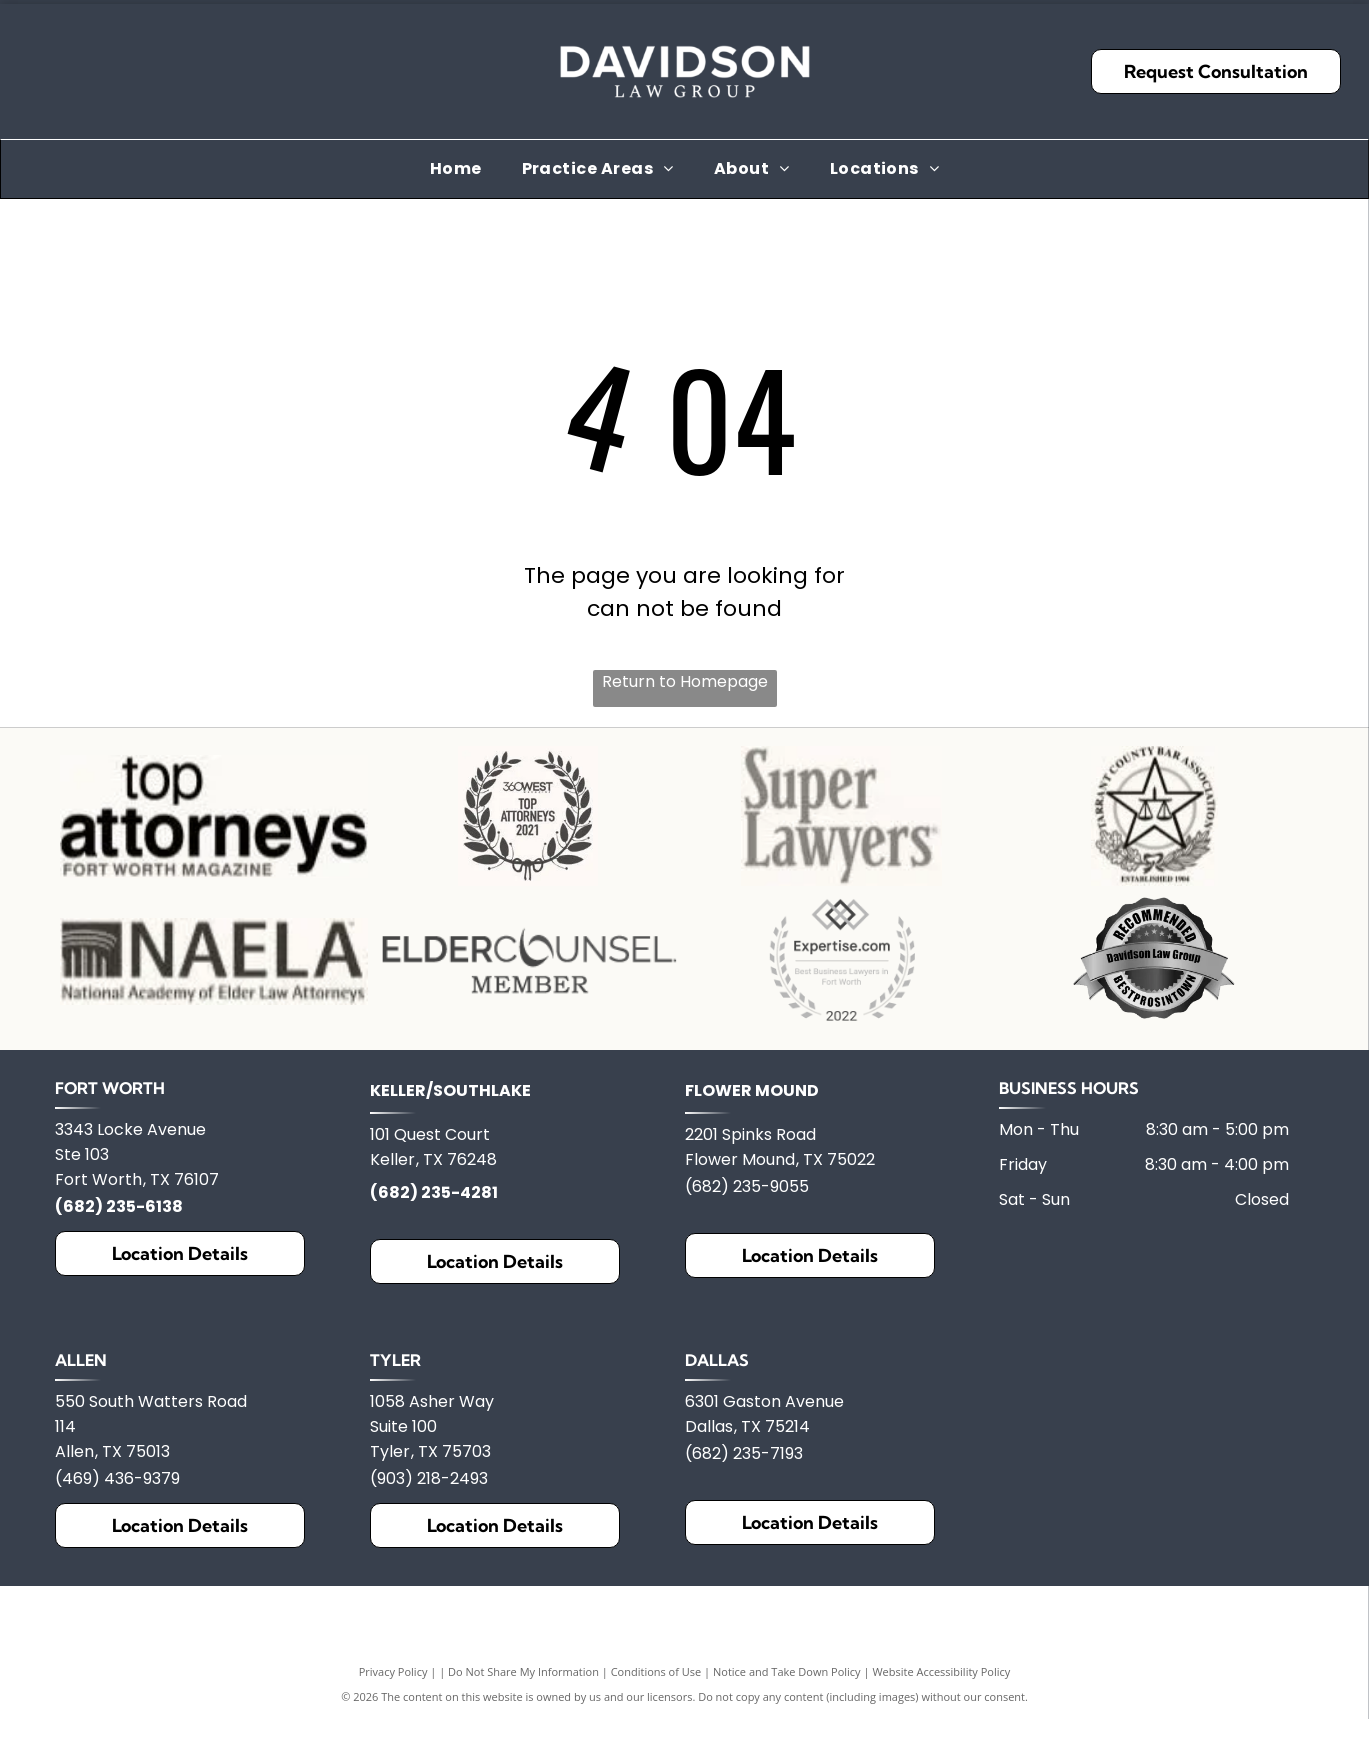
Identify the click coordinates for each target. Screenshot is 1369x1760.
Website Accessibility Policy (941, 1747)
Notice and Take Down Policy (787, 1747)
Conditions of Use (656, 1747)
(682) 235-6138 (119, 1282)
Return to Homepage (685, 681)
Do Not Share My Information (523, 1747)
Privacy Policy (393, 1747)
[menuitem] (456, 168)
